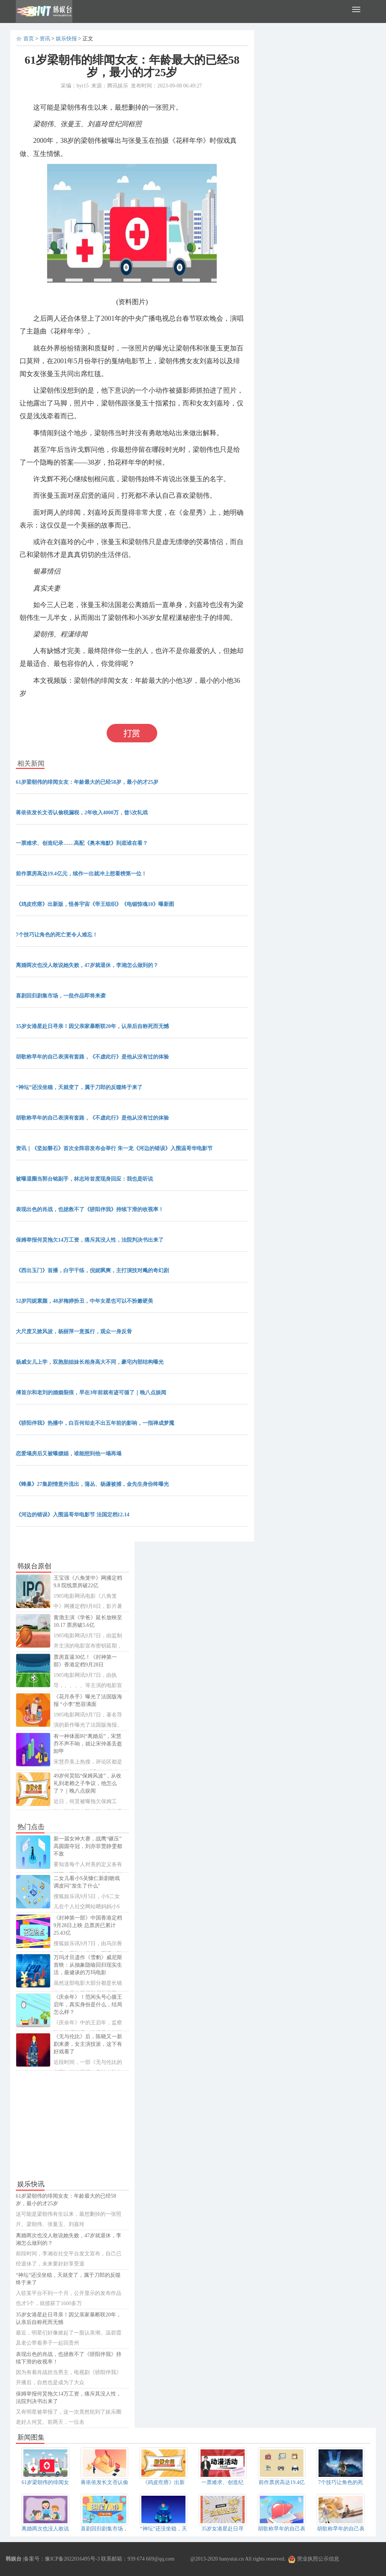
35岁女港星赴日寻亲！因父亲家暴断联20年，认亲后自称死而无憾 (92, 1026)
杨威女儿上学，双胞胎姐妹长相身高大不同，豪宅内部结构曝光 (90, 1362)
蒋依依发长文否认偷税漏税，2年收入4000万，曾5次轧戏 (82, 812)
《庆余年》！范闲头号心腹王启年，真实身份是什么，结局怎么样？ (88, 2004)
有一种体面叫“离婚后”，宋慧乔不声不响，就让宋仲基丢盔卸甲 (88, 1743)
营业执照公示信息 (313, 2559)
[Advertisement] (72, 2125)
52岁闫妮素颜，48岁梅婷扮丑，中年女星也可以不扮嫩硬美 (84, 1301)
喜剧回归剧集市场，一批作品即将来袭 (61, 996)
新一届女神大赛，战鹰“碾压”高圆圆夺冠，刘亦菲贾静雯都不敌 (88, 1846)
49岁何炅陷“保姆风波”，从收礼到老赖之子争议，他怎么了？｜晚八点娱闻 (87, 1783)
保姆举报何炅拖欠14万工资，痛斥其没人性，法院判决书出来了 (90, 1240)
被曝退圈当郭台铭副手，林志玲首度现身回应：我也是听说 (84, 1179)
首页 (28, 38)
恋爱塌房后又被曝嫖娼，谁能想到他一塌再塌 (68, 1453)
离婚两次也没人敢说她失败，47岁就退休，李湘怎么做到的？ (87, 965)
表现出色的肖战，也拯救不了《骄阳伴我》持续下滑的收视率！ (90, 1209)
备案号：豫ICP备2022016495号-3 (62, 2559)
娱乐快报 (66, 38)
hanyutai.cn (231, 2559)
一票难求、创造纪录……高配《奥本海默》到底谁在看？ (82, 843)
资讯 (45, 38)
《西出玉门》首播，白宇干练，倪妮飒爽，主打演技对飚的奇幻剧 (92, 1270)
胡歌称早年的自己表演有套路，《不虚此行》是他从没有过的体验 (92, 1057)
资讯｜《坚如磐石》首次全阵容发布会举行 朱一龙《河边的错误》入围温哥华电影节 (114, 1148)
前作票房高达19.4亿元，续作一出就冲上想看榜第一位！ (81, 874)
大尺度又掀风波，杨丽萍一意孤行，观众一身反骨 (74, 1331)
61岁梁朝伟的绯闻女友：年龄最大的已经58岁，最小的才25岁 (87, 782)
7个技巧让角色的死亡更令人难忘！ (57, 935)
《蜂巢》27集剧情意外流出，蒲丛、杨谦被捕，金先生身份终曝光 (92, 1484)
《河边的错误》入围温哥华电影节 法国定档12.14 (72, 1514)
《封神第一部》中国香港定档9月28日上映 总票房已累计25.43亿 (88, 1925)
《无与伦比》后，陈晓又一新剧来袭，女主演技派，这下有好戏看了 (88, 2044)
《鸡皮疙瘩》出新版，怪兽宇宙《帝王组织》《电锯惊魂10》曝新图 (95, 904)
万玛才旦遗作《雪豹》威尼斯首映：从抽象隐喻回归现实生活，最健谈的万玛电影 (88, 1965)
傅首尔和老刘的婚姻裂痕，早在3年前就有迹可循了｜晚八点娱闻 (91, 1392)
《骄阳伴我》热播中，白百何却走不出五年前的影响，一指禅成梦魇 (95, 1423)
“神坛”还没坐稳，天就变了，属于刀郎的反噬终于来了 (79, 1087)
